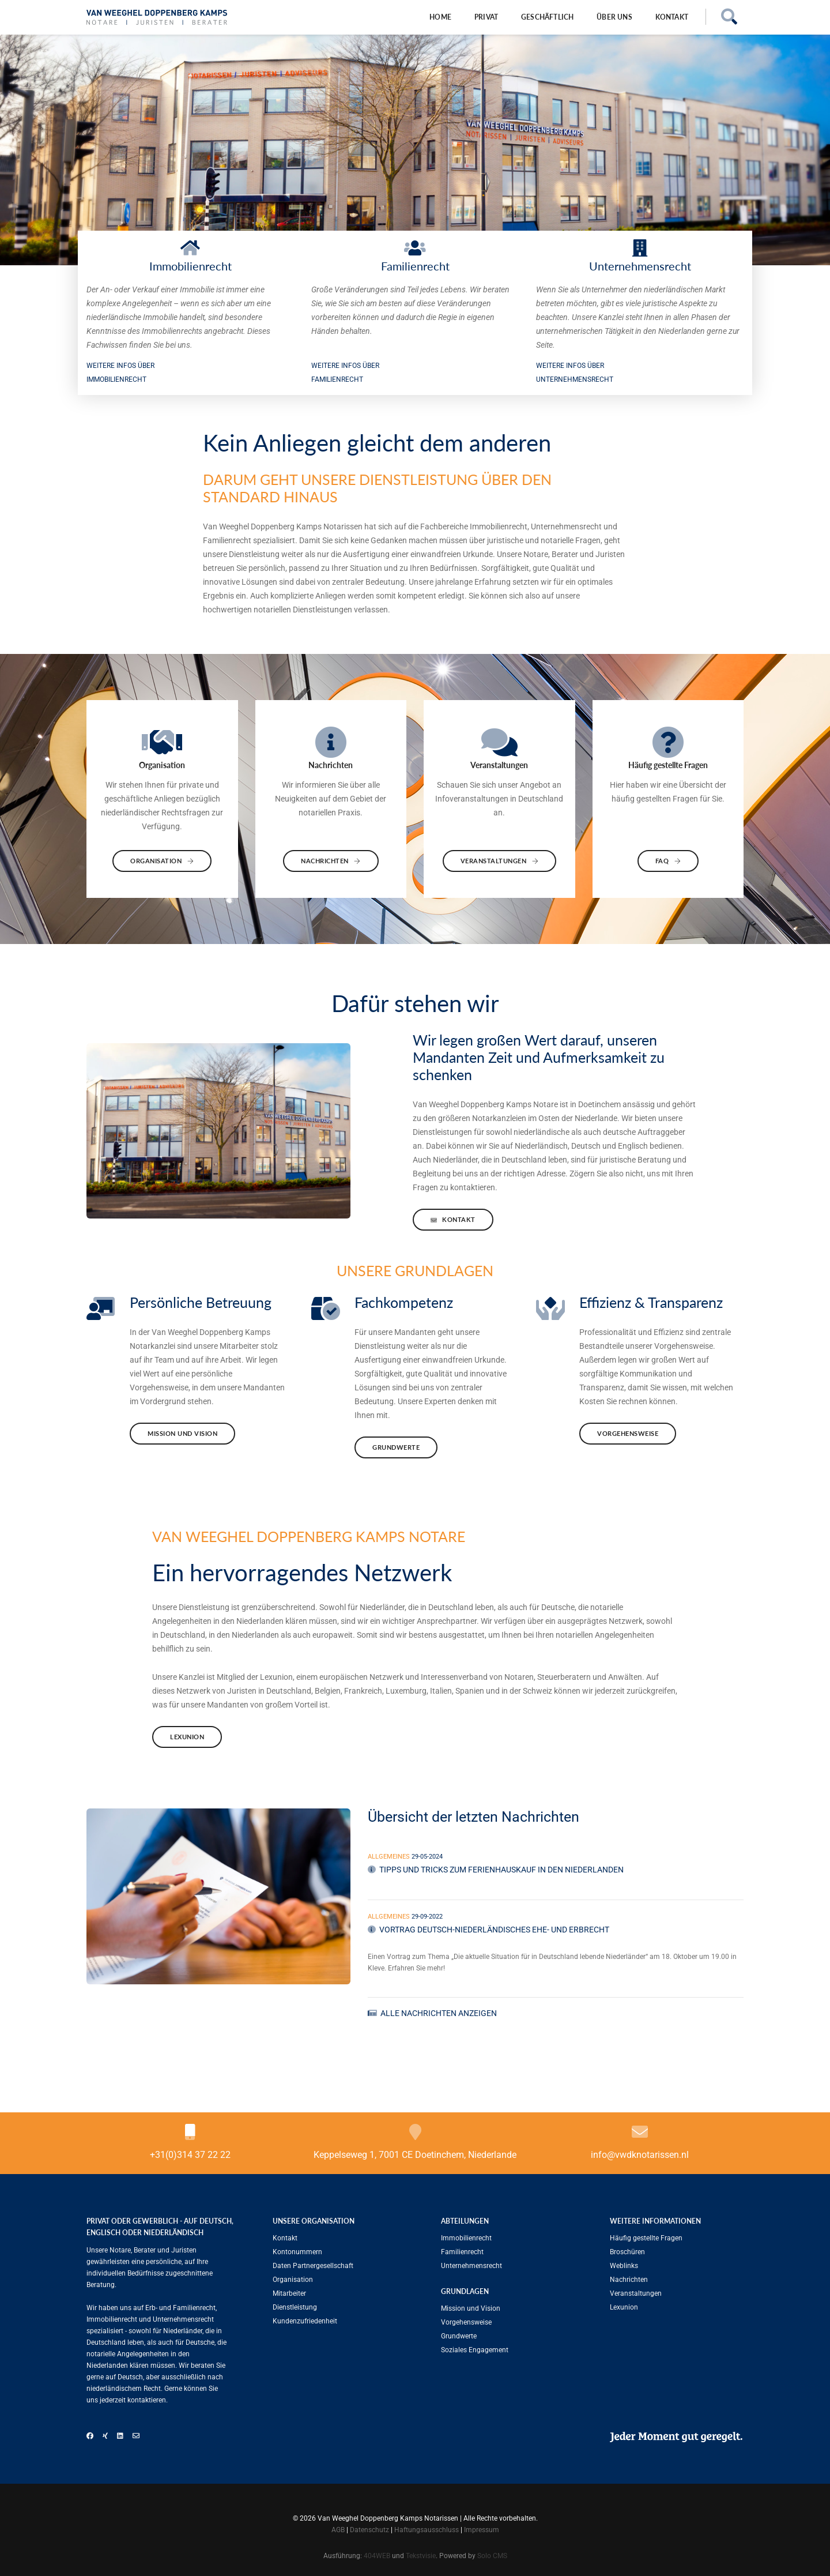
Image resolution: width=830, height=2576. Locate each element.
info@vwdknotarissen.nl (640, 2154)
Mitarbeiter (289, 2293)
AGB (338, 2530)
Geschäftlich (547, 17)
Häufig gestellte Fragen (646, 2238)
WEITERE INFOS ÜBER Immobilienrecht (120, 372)
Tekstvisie (421, 2556)
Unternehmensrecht (471, 2266)
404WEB (377, 2556)
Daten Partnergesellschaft (313, 2266)
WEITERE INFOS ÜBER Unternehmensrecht (574, 372)
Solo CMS (492, 2556)
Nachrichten (331, 860)
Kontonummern (297, 2252)
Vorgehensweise (627, 1433)
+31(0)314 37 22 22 (190, 2154)
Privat (486, 17)
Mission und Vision (182, 1433)
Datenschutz (369, 2530)
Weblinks (624, 2266)
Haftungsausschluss (426, 2530)
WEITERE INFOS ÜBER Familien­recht (345, 372)
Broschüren (627, 2252)
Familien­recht (462, 2252)
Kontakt (671, 17)
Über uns (614, 17)
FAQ (668, 860)
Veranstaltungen (500, 860)
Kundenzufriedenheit (305, 2321)
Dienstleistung (295, 2307)
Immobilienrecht (466, 2238)
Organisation (162, 860)
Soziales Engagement (474, 2350)
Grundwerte (396, 1447)
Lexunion (187, 1736)
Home (440, 17)
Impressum (481, 2530)
